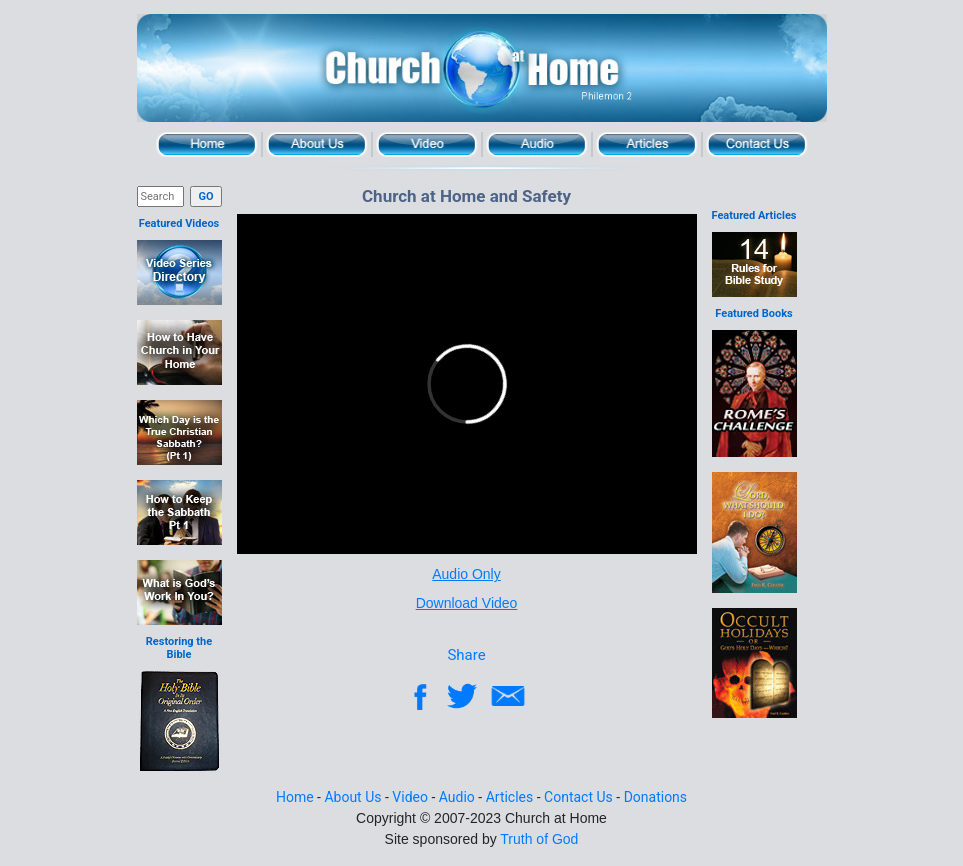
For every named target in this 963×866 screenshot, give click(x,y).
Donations (655, 797)
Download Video (467, 603)
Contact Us (757, 144)
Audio (537, 144)
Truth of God (539, 839)
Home (207, 144)
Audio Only (466, 574)
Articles (647, 144)
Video (427, 144)
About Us (317, 144)
